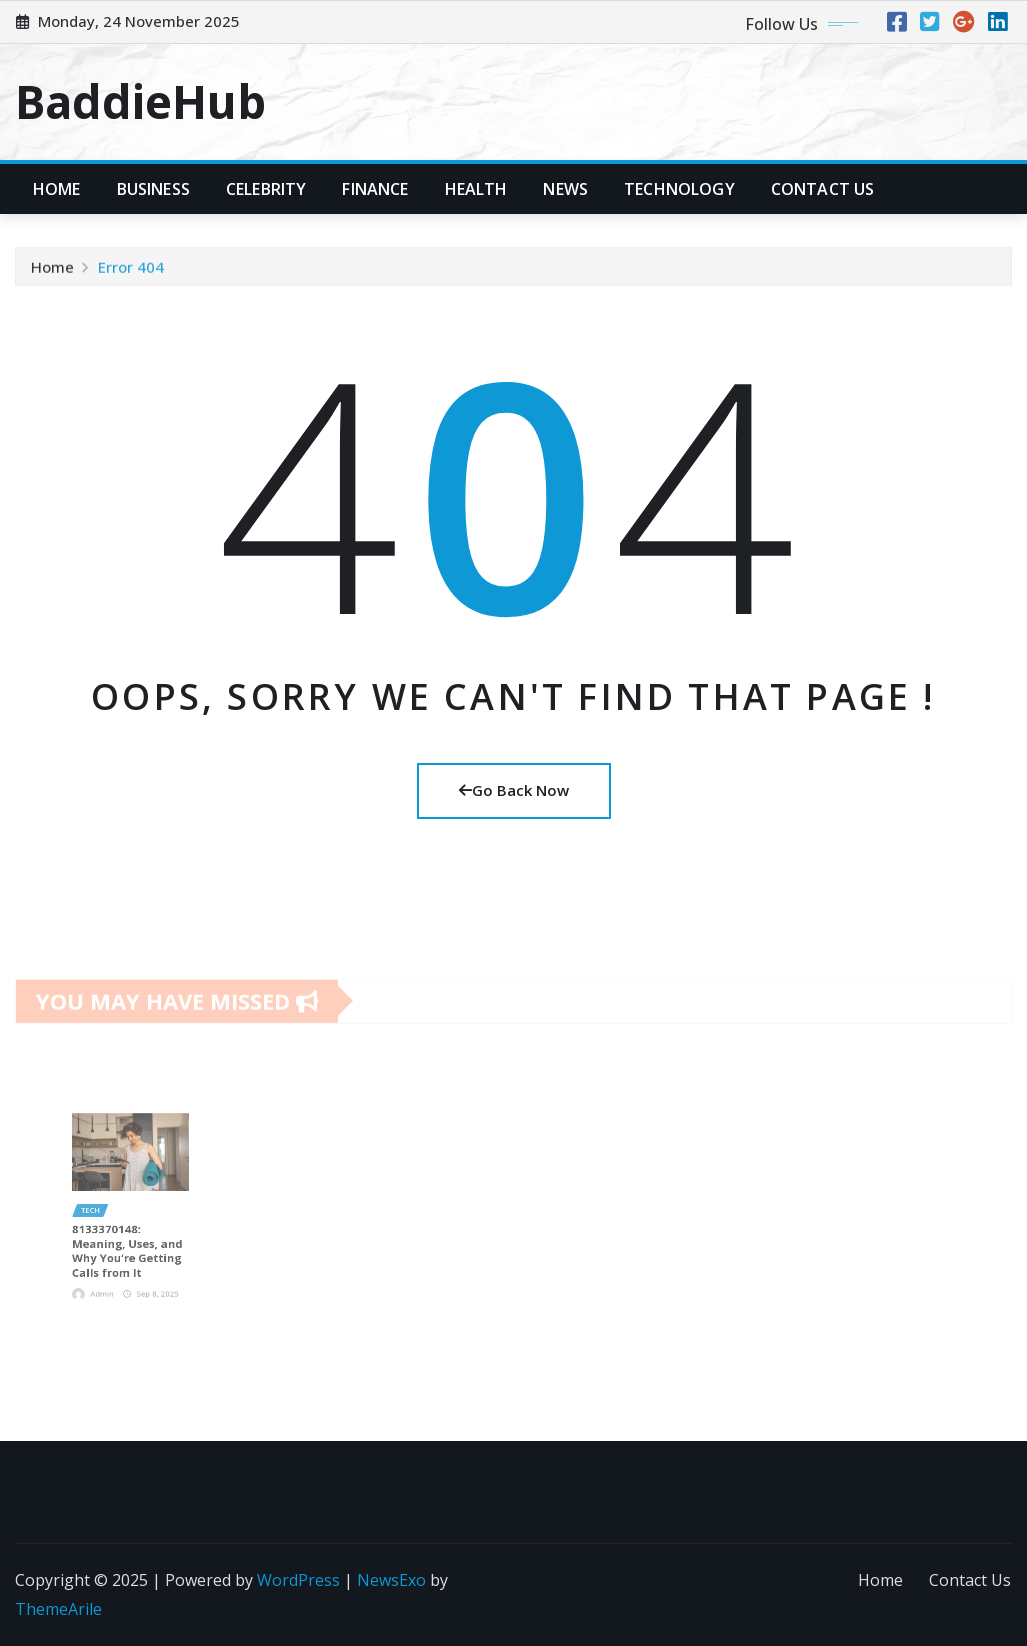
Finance (375, 189)
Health (476, 189)
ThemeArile (58, 1609)
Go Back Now (514, 790)
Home (57, 189)
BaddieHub (140, 101)
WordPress (298, 1580)
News (565, 189)
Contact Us (823, 189)
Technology (679, 189)
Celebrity (266, 189)
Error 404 (131, 272)
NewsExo (391, 1580)
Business (153, 189)
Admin (113, 1259)
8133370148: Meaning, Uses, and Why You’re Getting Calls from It (128, 1232)
